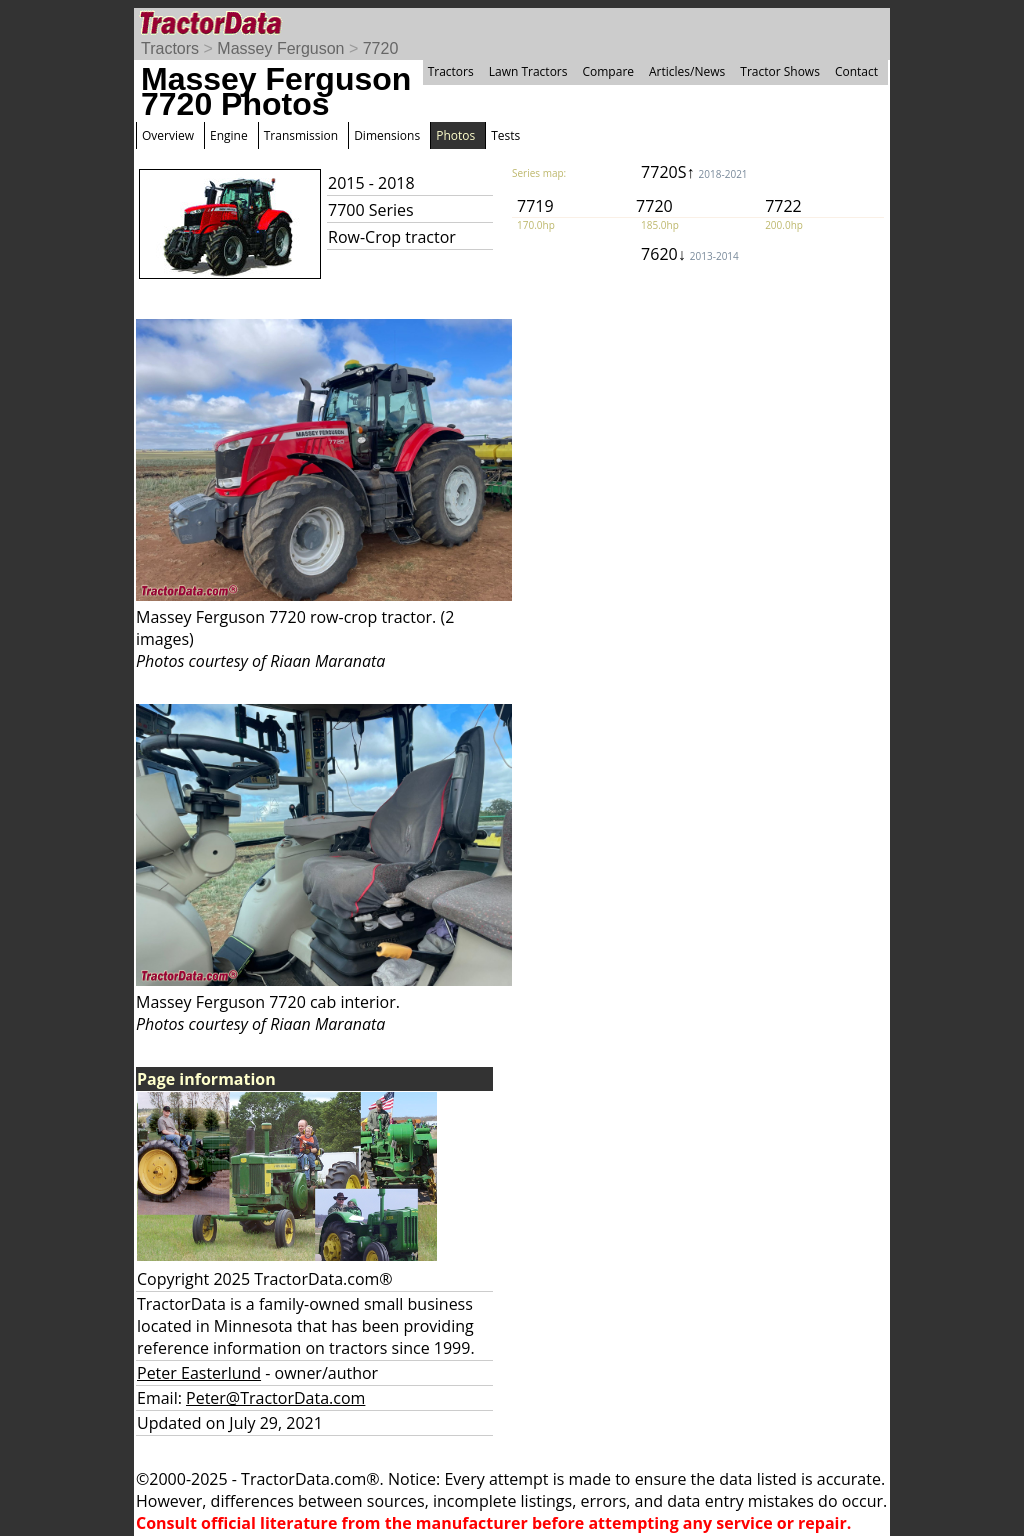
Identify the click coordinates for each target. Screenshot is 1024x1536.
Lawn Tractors (528, 71)
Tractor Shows (780, 71)
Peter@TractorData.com (275, 1398)
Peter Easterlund (199, 1373)
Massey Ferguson (280, 48)
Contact (856, 71)
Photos (455, 135)
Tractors (170, 48)
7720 (381, 48)
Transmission (301, 135)
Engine (229, 135)
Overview (168, 135)
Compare (608, 71)
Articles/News (687, 71)
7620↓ (690, 254)
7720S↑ (694, 172)
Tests (505, 135)
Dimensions (387, 135)
